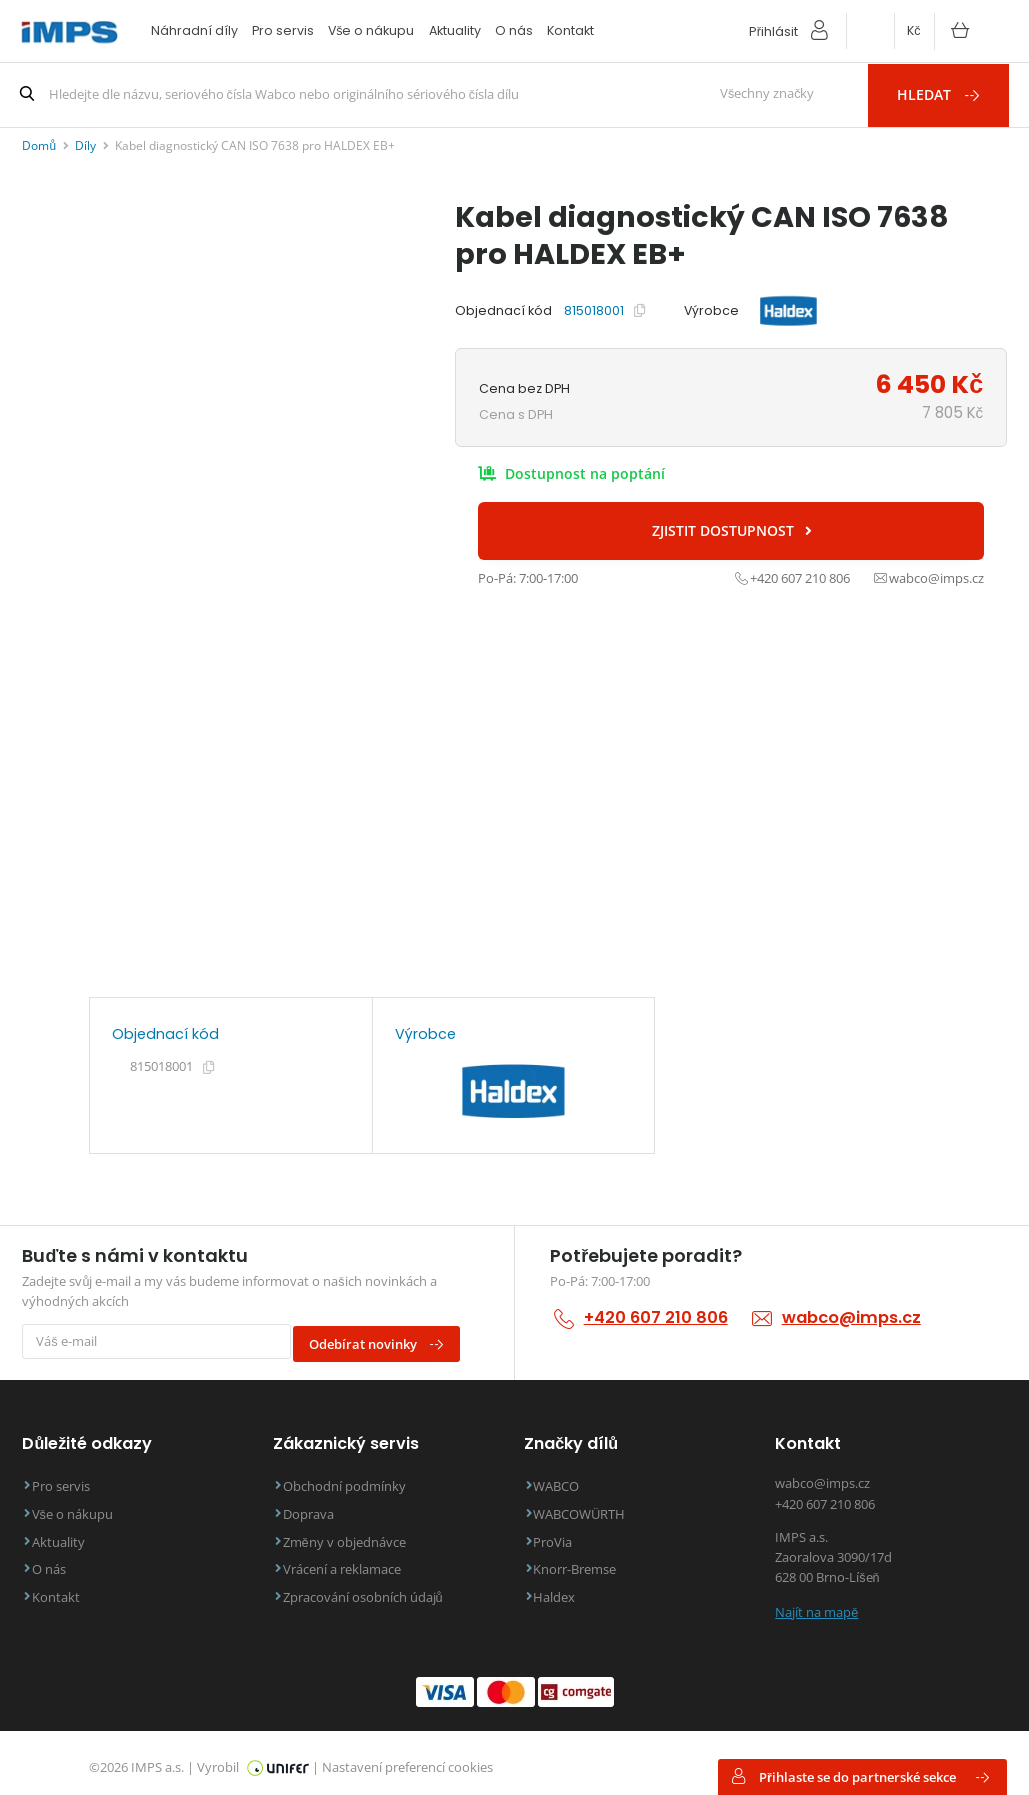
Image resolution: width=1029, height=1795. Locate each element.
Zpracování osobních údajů (371, 1588)
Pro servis (283, 30)
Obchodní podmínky (352, 1479)
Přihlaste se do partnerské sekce (861, 1776)
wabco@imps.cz (849, 1316)
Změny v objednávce (352, 1533)
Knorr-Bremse (583, 1561)
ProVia (561, 1533)
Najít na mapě (816, 1602)
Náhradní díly (194, 30)
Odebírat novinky (384, 1338)
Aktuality (455, 30)
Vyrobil (253, 1757)
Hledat (949, 93)
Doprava (316, 1506)
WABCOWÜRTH (588, 1506)
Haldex (563, 1588)
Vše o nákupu (371, 30)
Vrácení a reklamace (350, 1561)
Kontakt (570, 30)
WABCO (565, 1479)
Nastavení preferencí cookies (407, 1757)
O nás (514, 30)
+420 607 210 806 (655, 1316)
